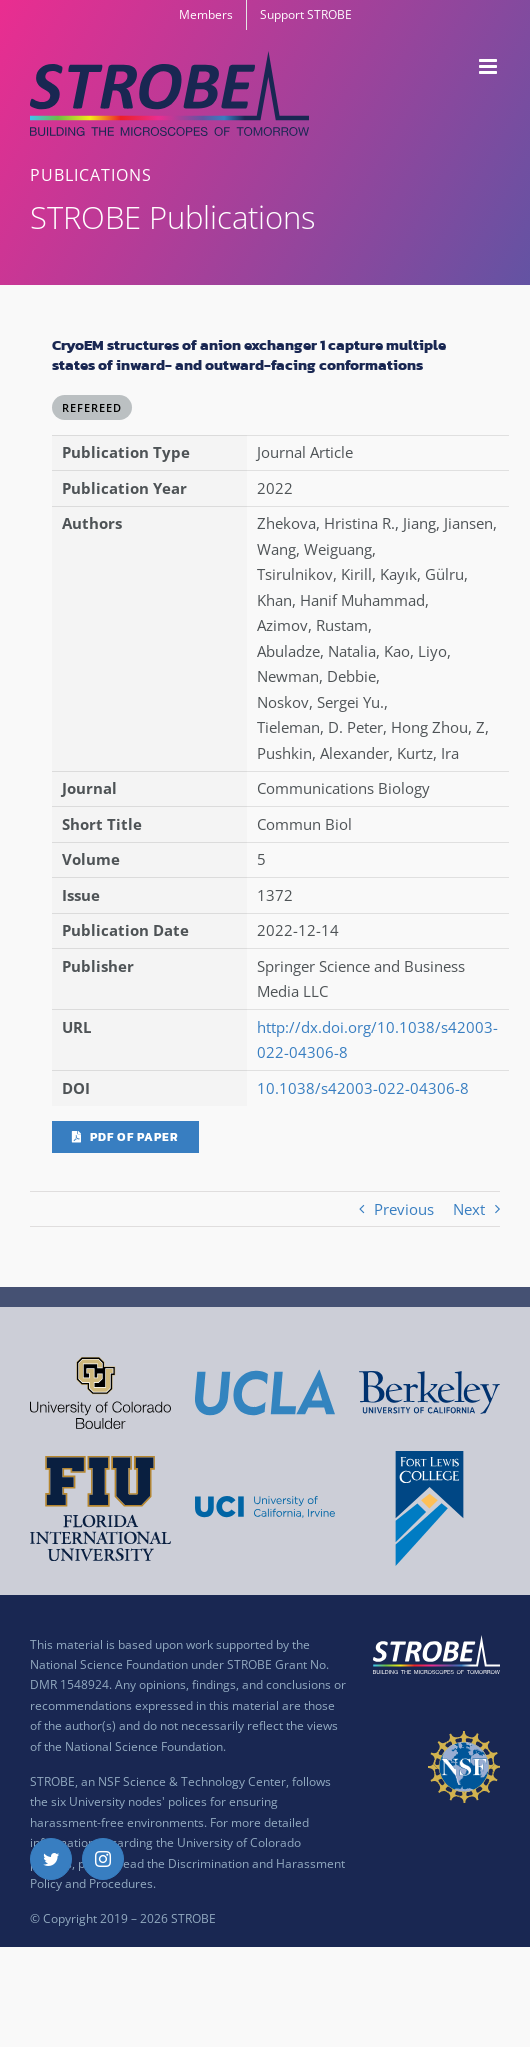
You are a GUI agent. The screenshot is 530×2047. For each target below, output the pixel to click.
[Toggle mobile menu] (489, 66)
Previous (404, 1209)
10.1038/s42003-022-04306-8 (363, 1088)
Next (469, 1209)
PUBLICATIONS (91, 175)
